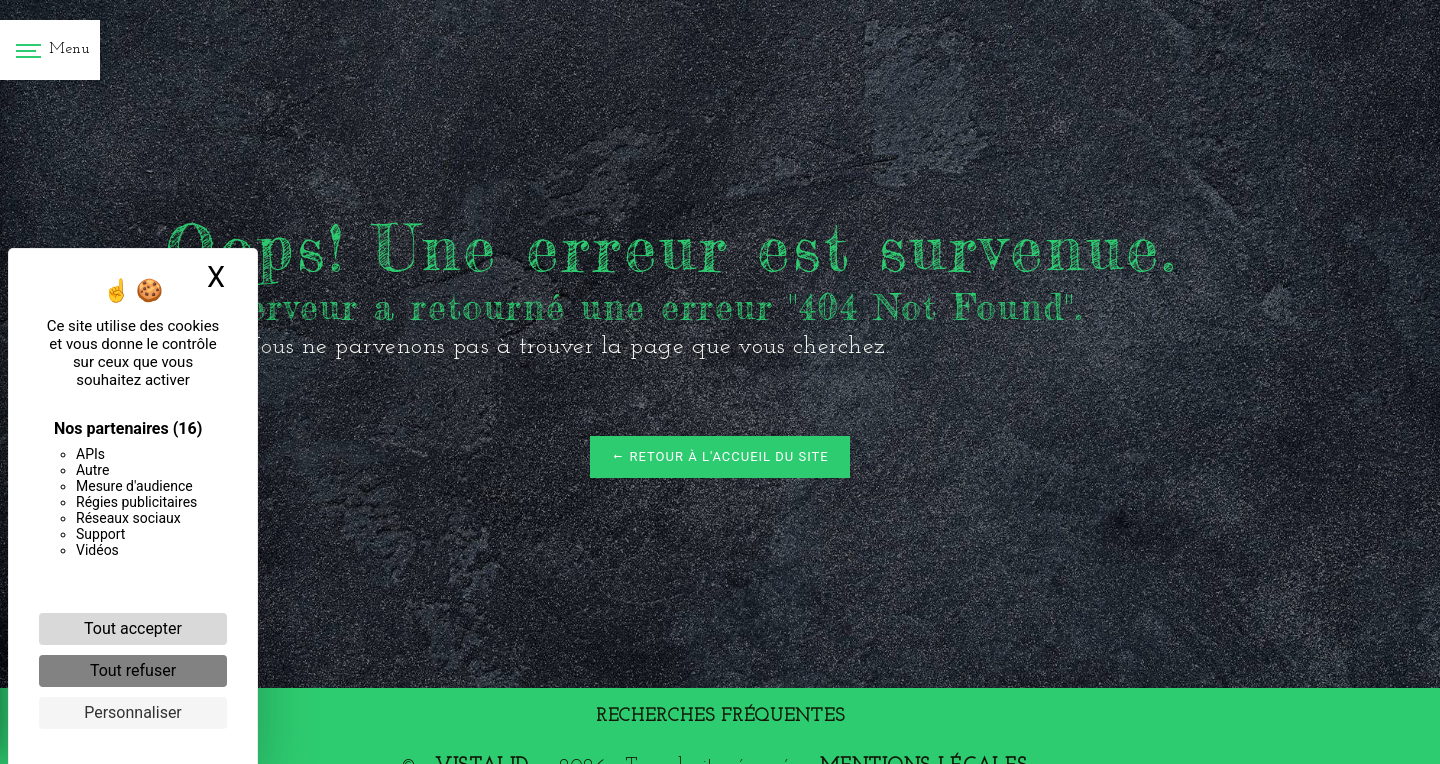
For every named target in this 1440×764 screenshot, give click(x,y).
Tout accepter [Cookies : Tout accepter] (133, 628)
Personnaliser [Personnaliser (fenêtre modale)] (133, 712)
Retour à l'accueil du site (719, 456)
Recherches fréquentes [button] (720, 716)
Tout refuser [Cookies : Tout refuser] (133, 670)
